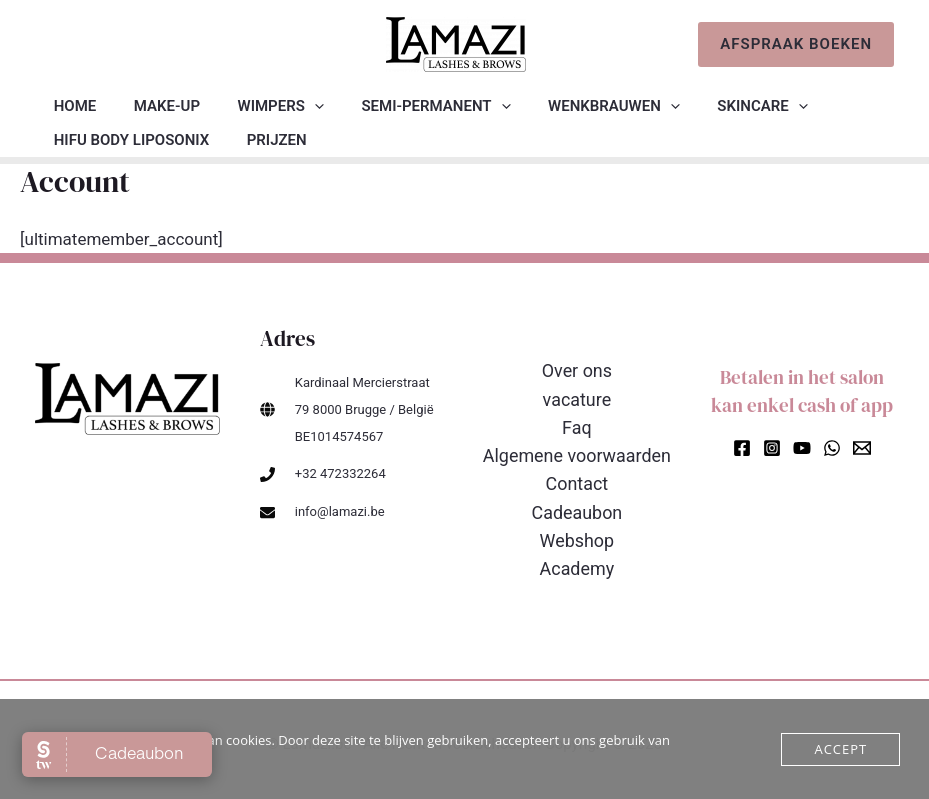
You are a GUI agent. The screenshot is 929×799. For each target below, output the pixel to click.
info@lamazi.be (340, 511)
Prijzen (265, 140)
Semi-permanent (409, 106)
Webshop (576, 534)
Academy (576, 561)
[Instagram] (772, 448)
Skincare (721, 106)
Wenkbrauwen (580, 106)
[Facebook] (742, 448)
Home (71, 106)
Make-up (156, 106)
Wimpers (262, 106)
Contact (576, 479)
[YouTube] (802, 448)
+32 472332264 (340, 473)
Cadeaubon (576, 507)
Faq (577, 425)
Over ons (577, 371)
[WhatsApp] (832, 448)
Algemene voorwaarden (576, 452)
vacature (576, 398)
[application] (295, 106)
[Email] (862, 448)
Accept (840, 749)
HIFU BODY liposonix (127, 140)
